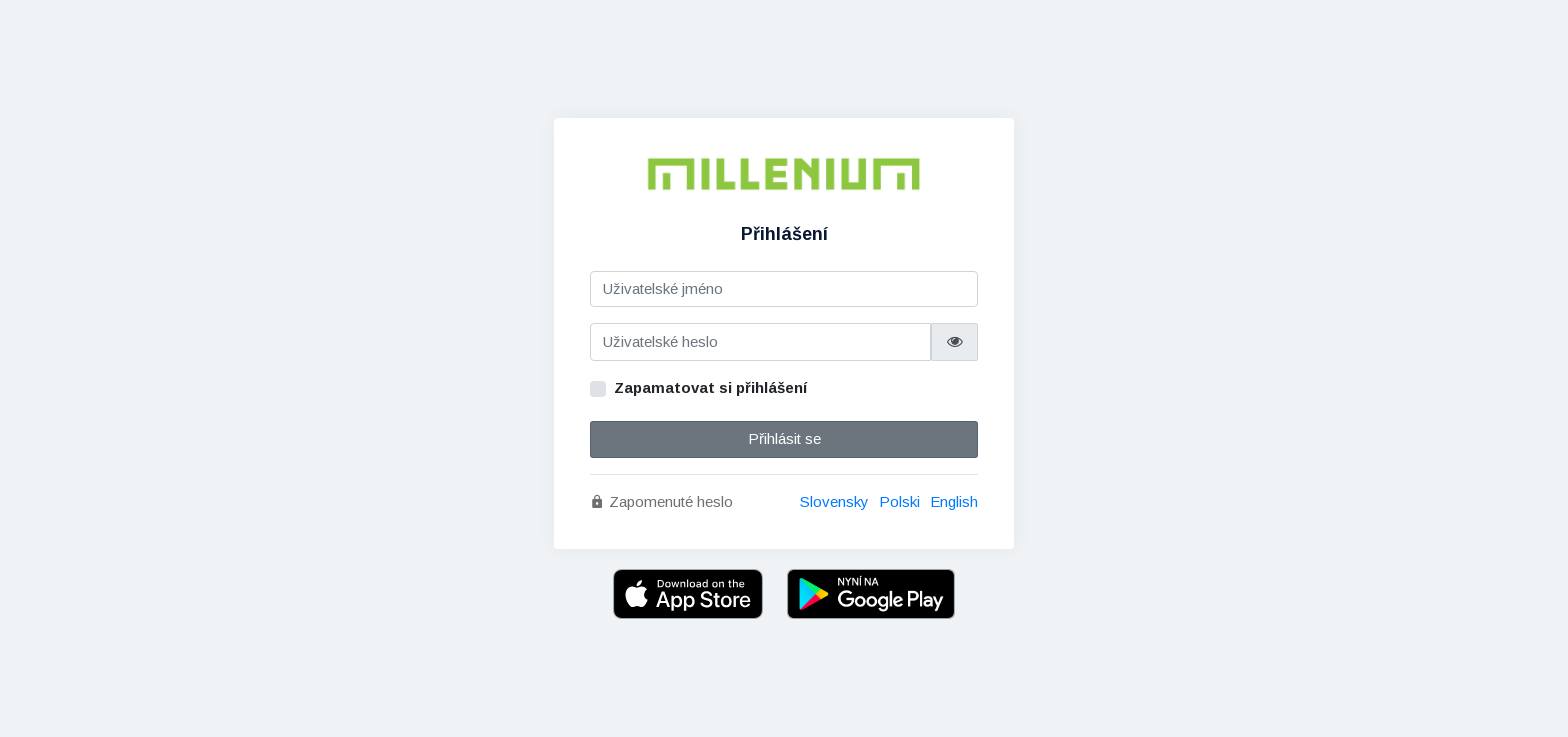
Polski (899, 501)
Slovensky (834, 501)
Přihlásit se (784, 438)
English (954, 501)
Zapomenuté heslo (661, 501)
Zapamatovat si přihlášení (710, 387)
